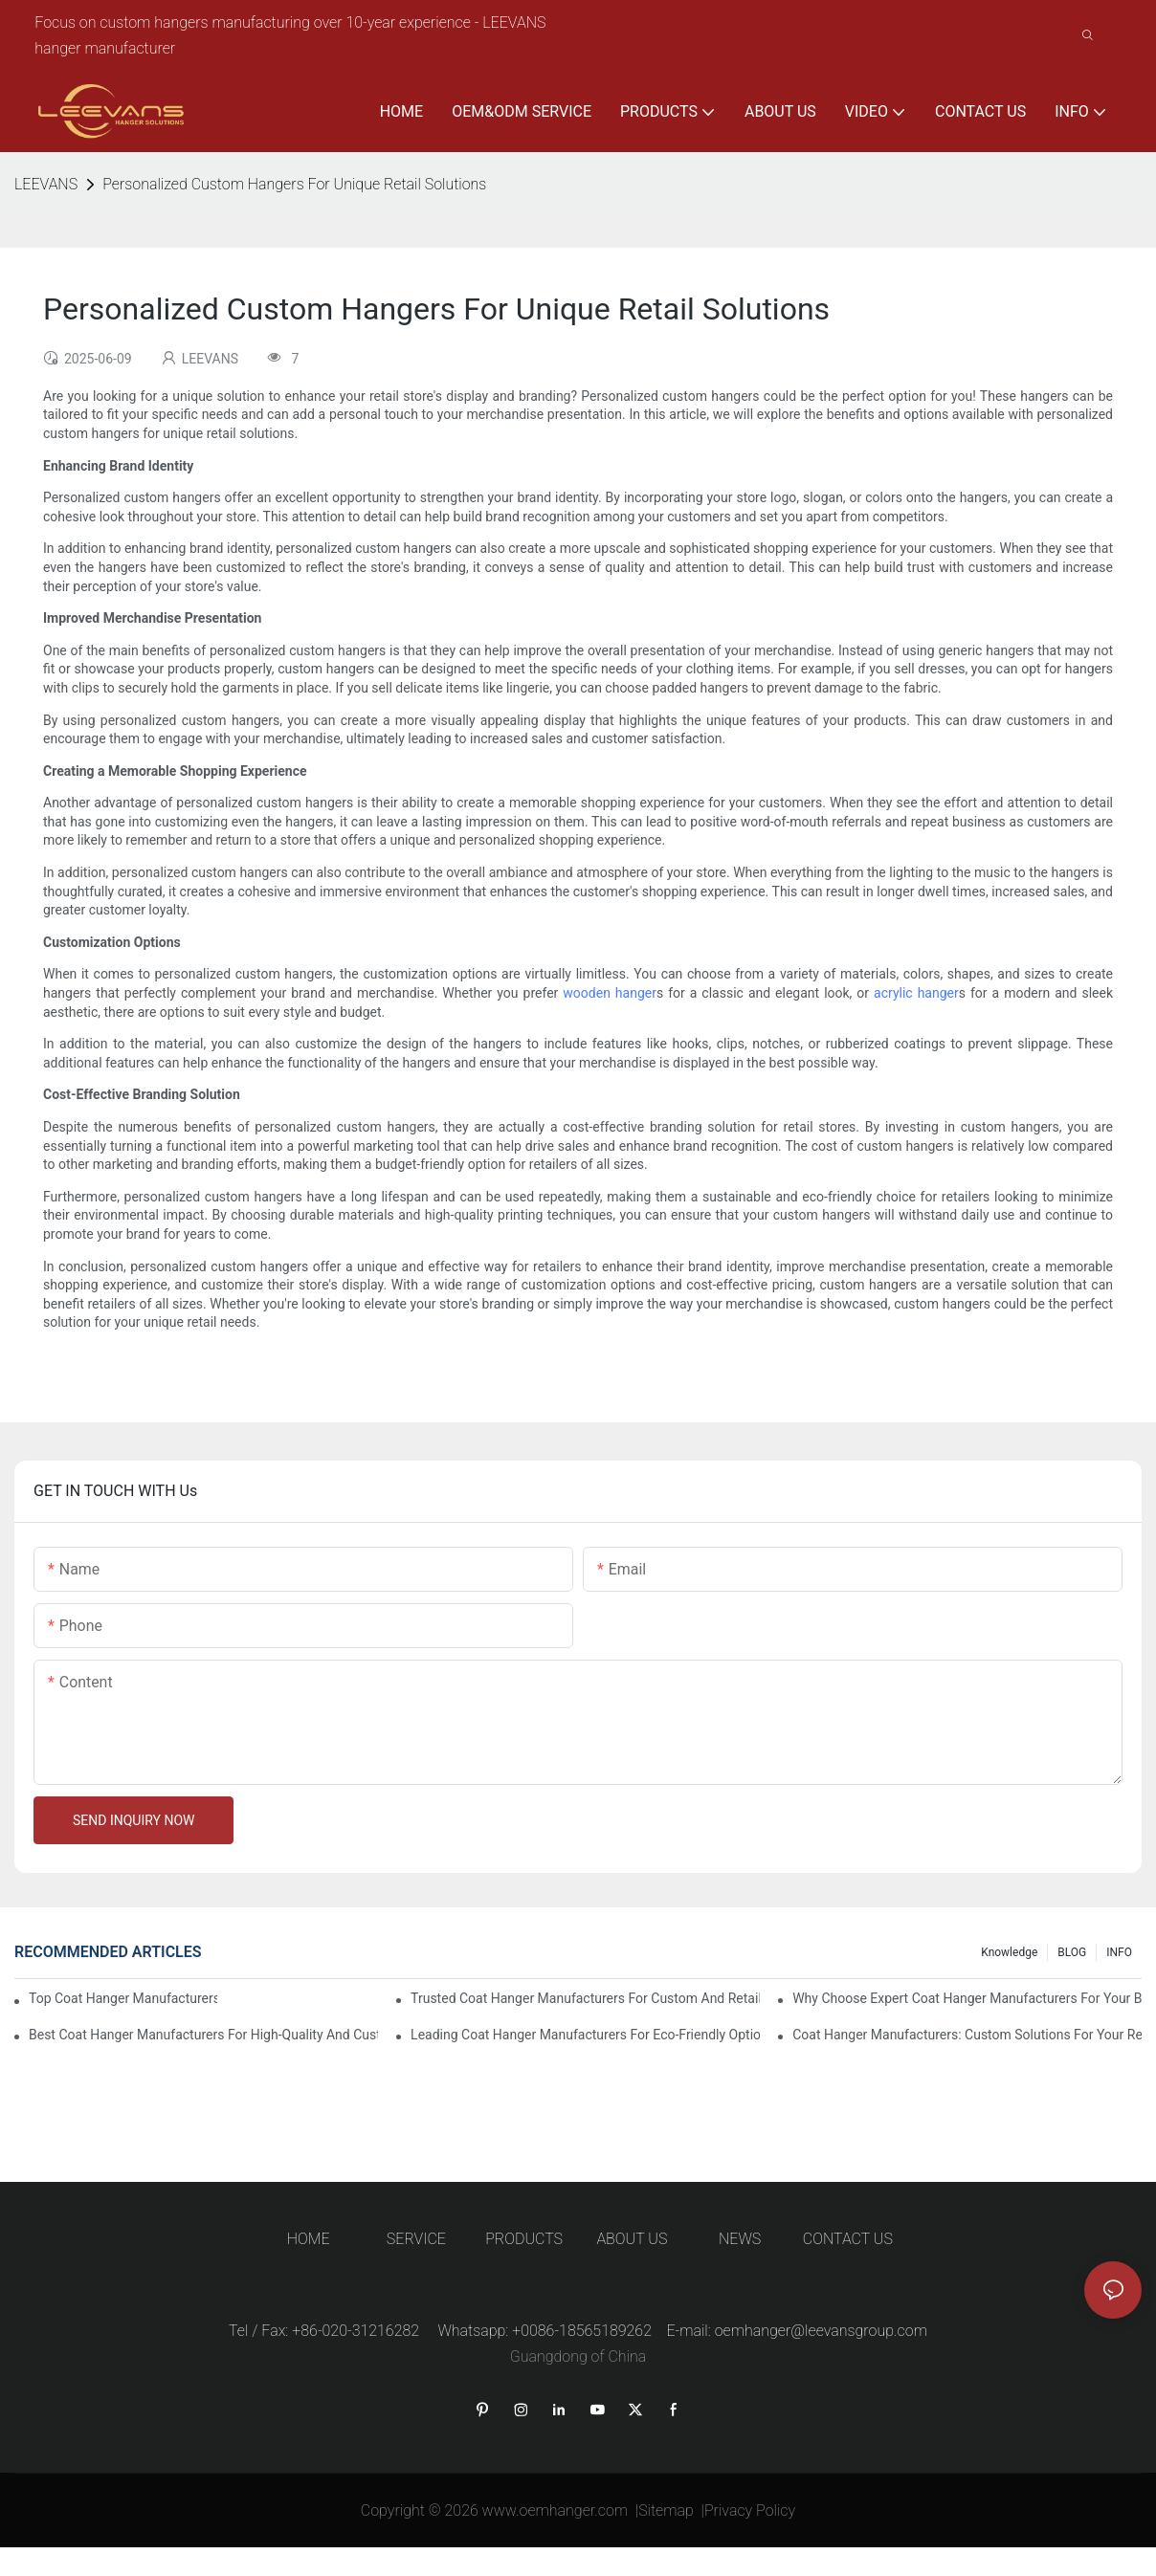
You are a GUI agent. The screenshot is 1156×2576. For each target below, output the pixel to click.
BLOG (1071, 1952)
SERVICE (416, 2239)
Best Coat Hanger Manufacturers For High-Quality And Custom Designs (203, 2034)
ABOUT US (631, 2239)
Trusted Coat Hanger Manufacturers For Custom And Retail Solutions (585, 1998)
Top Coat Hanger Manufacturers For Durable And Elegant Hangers (123, 1998)
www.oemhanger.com (555, 2510)
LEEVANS (46, 184)
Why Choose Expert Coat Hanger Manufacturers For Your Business (967, 1998)
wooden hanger (609, 993)
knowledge (1009, 1952)
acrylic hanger (916, 993)
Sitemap (666, 2510)
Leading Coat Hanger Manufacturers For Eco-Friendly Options (585, 2034)
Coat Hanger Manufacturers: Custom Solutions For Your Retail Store (967, 2034)
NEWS (740, 2239)
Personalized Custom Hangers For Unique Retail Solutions (294, 184)
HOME (308, 2239)
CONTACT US (848, 2239)
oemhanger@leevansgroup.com (821, 2331)
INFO (1119, 1952)
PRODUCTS (524, 2239)
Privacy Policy (749, 2510)
